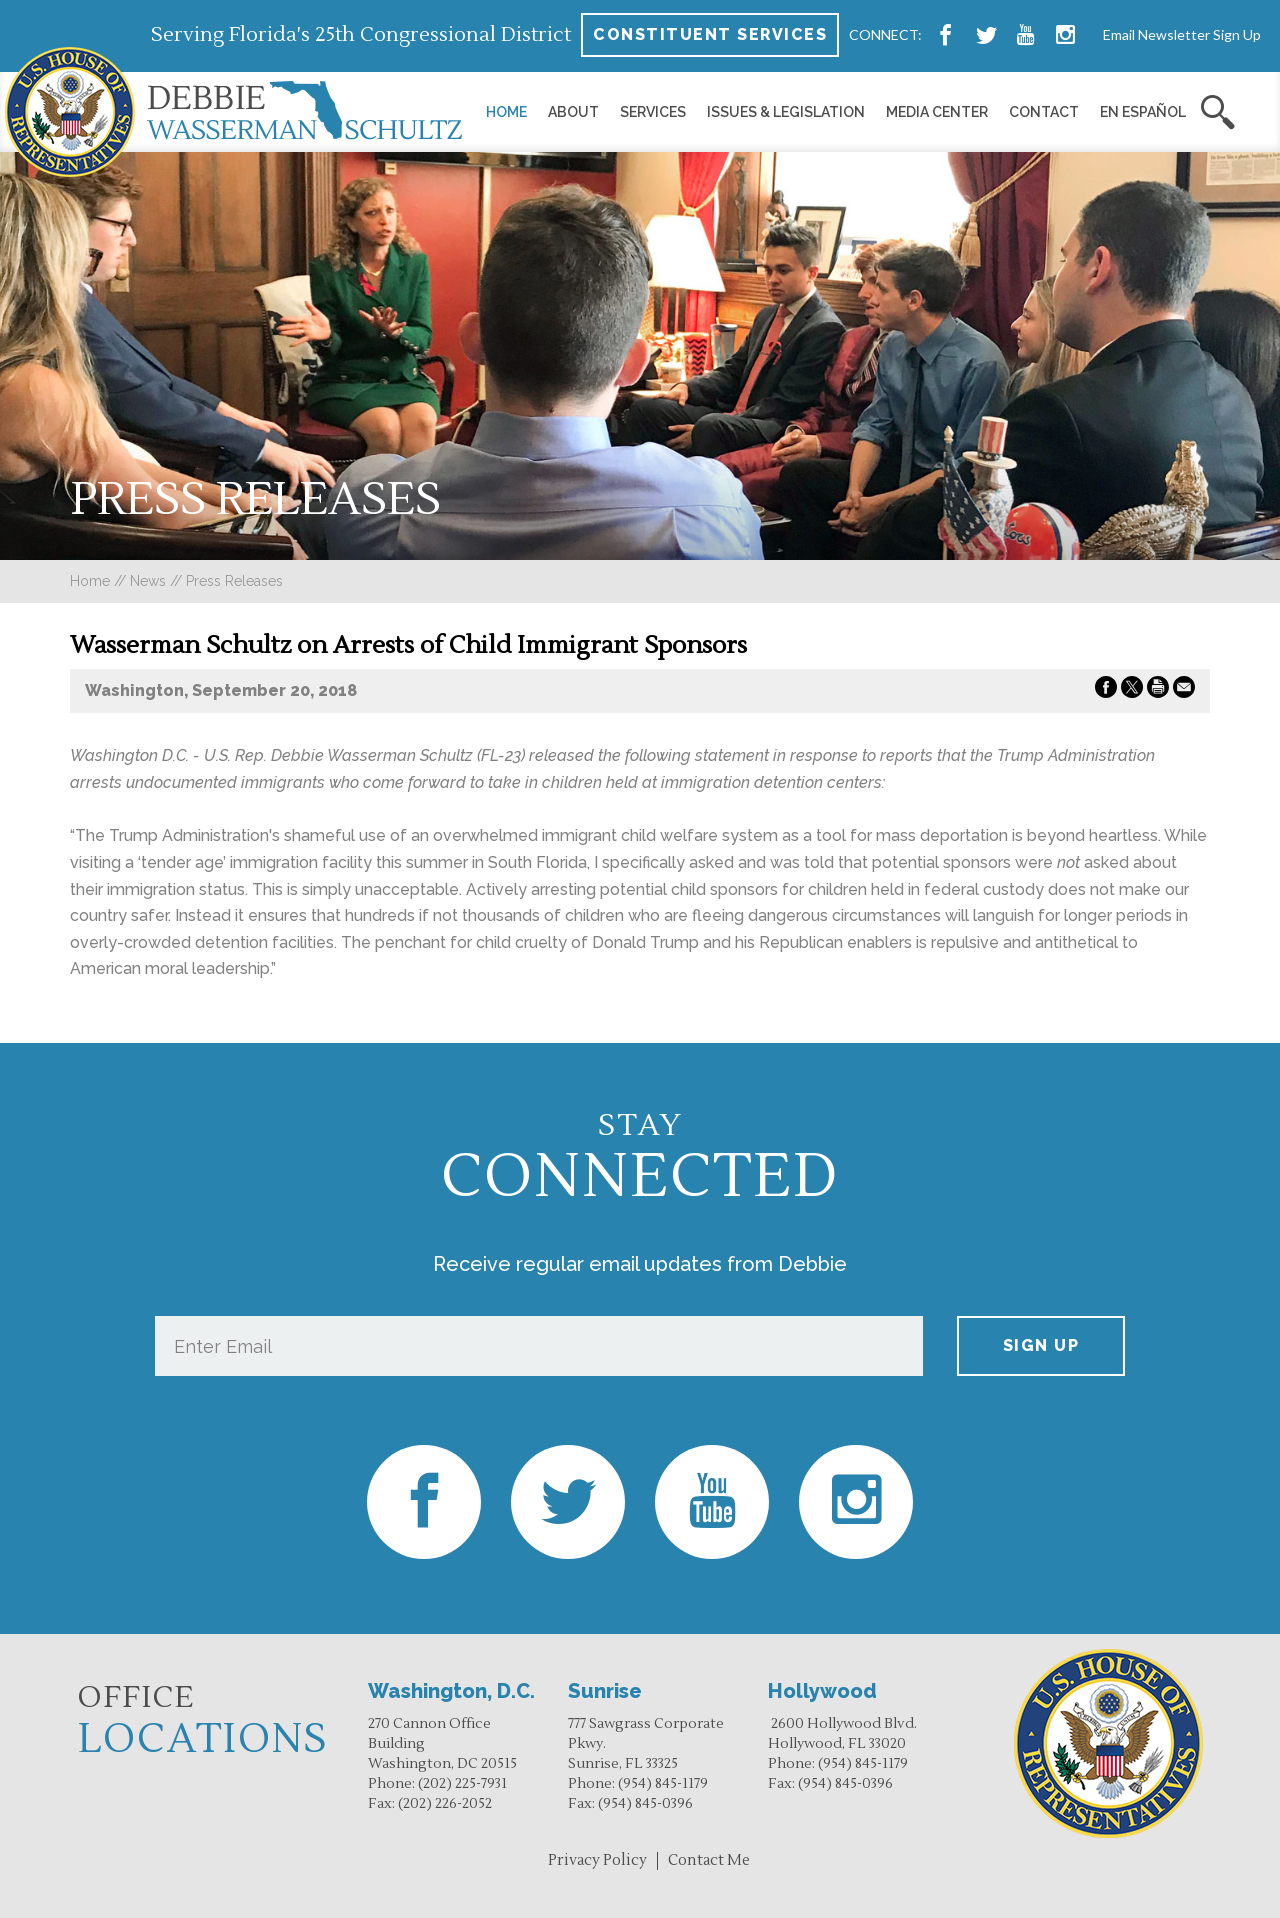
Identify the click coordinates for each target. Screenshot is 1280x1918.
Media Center (937, 112)
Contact (1044, 112)
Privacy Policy (597, 1860)
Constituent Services (710, 34)
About (573, 112)
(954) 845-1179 (663, 1784)
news (148, 581)
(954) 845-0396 (645, 1804)
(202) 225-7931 (462, 1784)
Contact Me (709, 1860)
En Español (1143, 112)
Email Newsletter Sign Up (1182, 34)
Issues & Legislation (786, 112)
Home (506, 112)
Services (653, 112)
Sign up (1041, 1345)
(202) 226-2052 (445, 1804)
